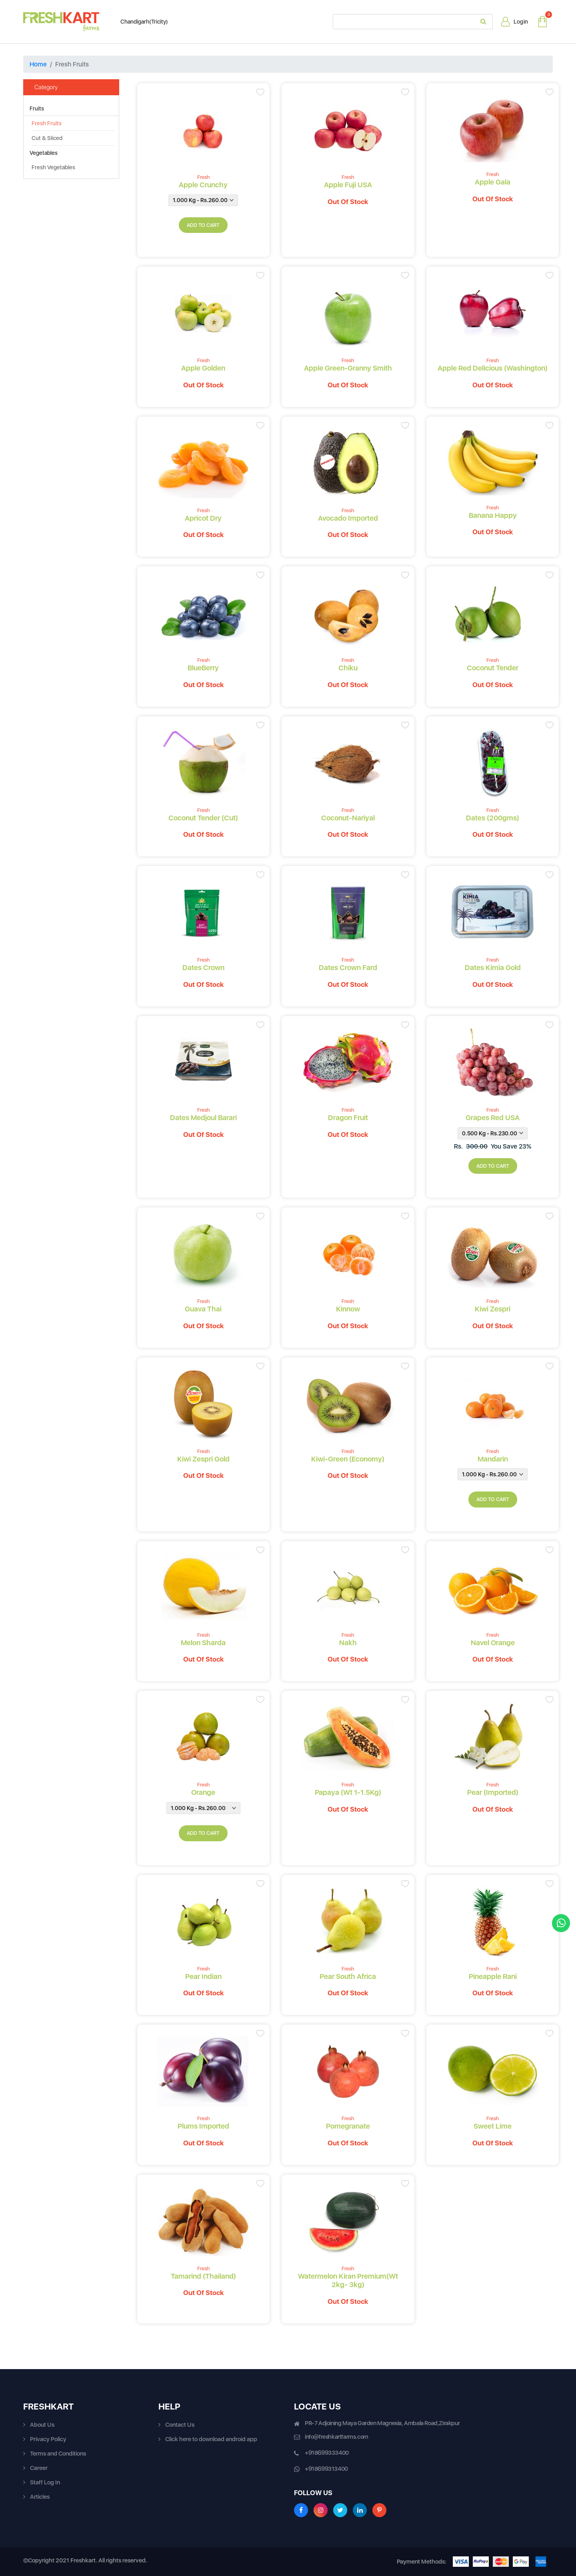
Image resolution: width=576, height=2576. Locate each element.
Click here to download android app (211, 2439)
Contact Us (179, 2424)
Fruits (37, 108)
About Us (42, 2424)
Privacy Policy (48, 2439)
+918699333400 (327, 2452)
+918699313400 (326, 2468)
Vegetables (44, 153)
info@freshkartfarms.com (336, 2436)
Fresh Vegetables (53, 167)
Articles (40, 2496)
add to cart (203, 225)
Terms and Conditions (58, 2453)
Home (38, 64)
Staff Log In (45, 2482)
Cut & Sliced (47, 138)
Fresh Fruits (47, 123)
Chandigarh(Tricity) (139, 21)
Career (39, 2468)
